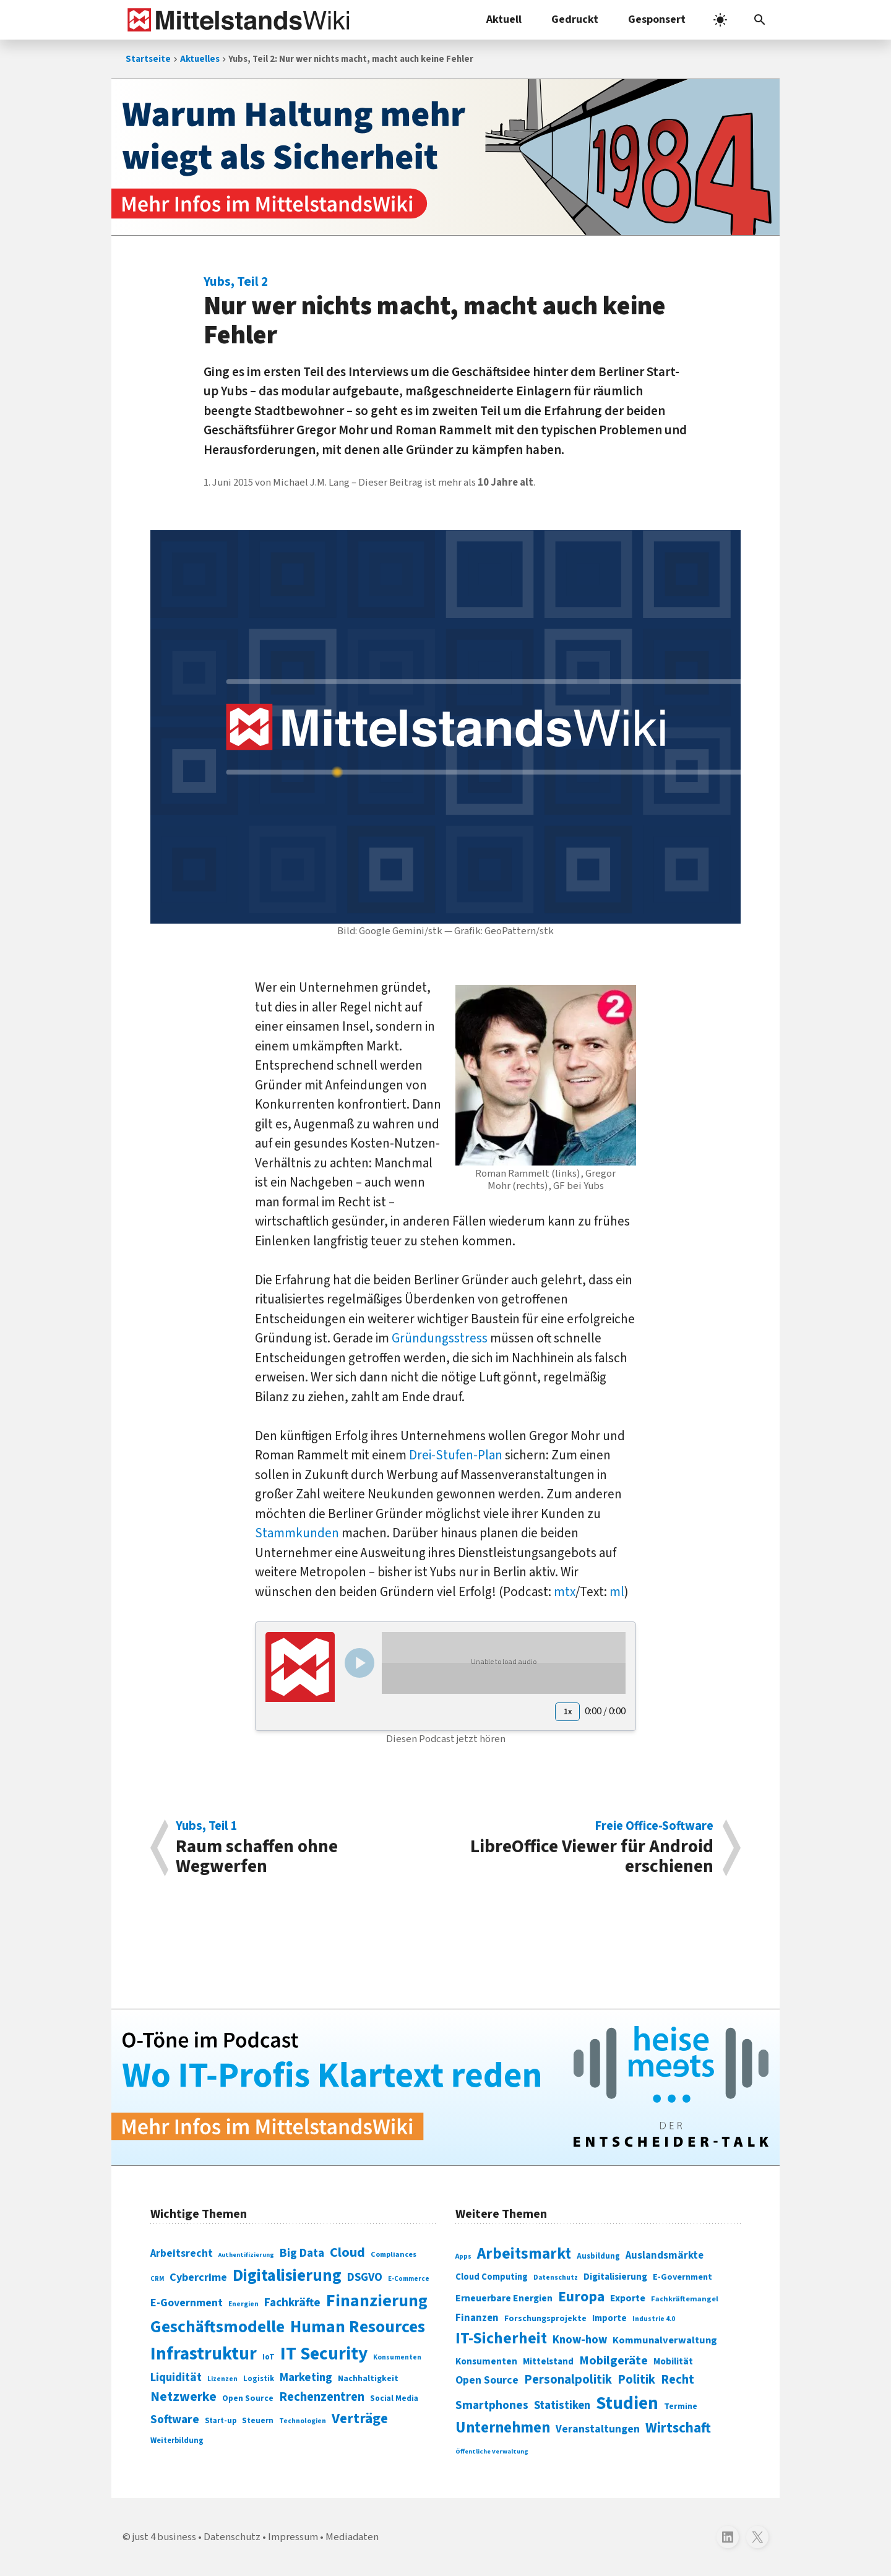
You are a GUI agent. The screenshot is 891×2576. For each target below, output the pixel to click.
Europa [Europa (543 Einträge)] (581, 2296)
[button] (760, 20)
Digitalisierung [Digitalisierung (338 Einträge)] (287, 2276)
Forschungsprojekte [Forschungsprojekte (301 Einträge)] (545, 2318)
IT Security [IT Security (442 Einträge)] (324, 2354)
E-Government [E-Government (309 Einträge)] (682, 2276)
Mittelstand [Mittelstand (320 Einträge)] (548, 2361)
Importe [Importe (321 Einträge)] (609, 2318)
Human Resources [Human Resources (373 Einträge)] (357, 2327)
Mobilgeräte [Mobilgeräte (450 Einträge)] (613, 2360)
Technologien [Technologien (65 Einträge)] (302, 2421)
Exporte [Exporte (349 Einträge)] (627, 2298)
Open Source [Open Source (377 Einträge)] (487, 2380)
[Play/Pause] (359, 1663)
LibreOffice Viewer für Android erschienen (585, 1847)
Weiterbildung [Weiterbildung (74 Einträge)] (177, 2440)
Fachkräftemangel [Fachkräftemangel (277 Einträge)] (684, 2298)
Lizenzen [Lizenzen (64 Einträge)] (222, 2379)
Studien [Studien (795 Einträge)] (627, 2403)
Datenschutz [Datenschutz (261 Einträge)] (555, 2277)
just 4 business (164, 2537)
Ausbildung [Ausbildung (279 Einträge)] (598, 2256)
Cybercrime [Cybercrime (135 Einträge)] (198, 2277)
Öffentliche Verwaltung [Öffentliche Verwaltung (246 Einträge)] (491, 2451)
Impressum (293, 2537)
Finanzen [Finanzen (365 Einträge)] (477, 2318)
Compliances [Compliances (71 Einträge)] (393, 2254)
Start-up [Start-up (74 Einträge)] (220, 2420)
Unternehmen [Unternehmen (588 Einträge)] (502, 2428)
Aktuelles (200, 59)
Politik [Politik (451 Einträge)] (636, 2380)
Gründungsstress (440, 1338)
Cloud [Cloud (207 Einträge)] (347, 2252)
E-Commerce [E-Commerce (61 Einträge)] (408, 2278)
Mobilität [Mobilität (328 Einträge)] (673, 2361)
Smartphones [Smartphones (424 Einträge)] (491, 2405)
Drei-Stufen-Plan (455, 1455)
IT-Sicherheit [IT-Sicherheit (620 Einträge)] (501, 2338)
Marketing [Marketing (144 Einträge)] (306, 2377)
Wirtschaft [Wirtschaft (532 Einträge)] (678, 2428)
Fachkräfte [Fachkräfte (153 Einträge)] (292, 2302)
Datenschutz (232, 2537)
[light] (720, 20)
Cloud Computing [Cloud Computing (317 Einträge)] (491, 2276)
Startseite (148, 59)
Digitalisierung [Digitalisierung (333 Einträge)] (615, 2276)
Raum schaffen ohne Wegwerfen (304, 1847)
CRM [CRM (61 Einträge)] (157, 2278)
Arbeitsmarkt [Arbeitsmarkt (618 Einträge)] (524, 2254)
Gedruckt (574, 19)
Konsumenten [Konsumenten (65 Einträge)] (397, 2357)
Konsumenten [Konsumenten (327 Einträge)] (486, 2361)
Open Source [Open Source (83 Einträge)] (247, 2398)
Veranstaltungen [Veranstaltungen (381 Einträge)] (598, 2429)
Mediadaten (352, 2537)
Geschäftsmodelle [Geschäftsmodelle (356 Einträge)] (217, 2327)
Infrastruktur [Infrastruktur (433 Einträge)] (203, 2354)
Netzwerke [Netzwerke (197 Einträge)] (183, 2396)
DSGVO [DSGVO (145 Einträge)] (364, 2277)
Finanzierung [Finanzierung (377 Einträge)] (377, 2300)
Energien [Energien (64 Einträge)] (243, 2304)
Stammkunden (297, 1533)
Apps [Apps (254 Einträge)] (463, 2256)
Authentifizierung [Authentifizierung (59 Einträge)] (246, 2254)
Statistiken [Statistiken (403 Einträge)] (562, 2405)
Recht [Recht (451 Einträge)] (677, 2380)
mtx (564, 1591)
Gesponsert (657, 19)
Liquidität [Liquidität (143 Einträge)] (176, 2377)
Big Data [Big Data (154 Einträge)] (302, 2253)
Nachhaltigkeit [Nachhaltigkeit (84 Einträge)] (368, 2378)
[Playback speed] (567, 1711)
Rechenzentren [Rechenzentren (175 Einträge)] (321, 2397)
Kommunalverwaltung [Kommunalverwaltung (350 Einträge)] (665, 2340)
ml (616, 1591)
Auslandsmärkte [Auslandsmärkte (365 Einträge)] (665, 2255)
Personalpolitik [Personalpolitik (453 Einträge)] (568, 2380)
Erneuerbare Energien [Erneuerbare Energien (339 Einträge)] (504, 2298)
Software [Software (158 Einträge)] (174, 2419)
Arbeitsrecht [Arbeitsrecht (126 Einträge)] (181, 2253)
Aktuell (504, 19)
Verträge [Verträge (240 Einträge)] (360, 2418)
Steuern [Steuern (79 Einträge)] (257, 2420)
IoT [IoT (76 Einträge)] (268, 2357)
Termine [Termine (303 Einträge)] (680, 2406)
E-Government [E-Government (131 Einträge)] (186, 2303)
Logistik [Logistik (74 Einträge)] (258, 2378)
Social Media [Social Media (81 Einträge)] (394, 2398)
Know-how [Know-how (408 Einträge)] (580, 2340)
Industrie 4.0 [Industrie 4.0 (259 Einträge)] (653, 2319)
